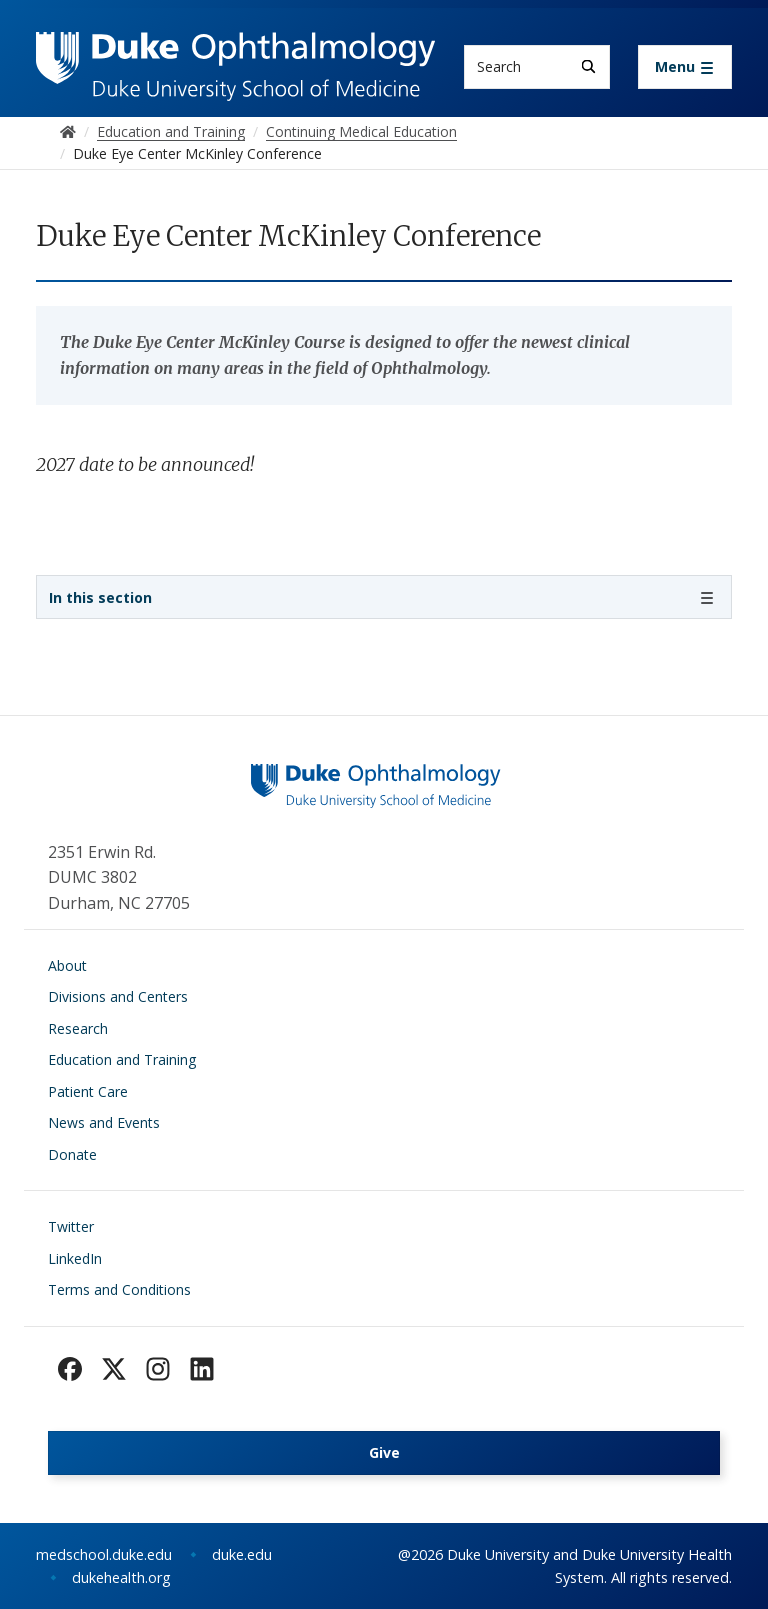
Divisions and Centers (118, 996)
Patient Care (88, 1091)
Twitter (71, 1226)
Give (384, 1452)
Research (78, 1028)
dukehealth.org (121, 1577)
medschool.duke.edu (104, 1554)
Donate (72, 1154)
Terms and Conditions (119, 1289)
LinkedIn (75, 1258)
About (67, 965)
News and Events (104, 1122)
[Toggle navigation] (685, 67)
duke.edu (242, 1554)
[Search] (588, 66)
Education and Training (122, 1059)
